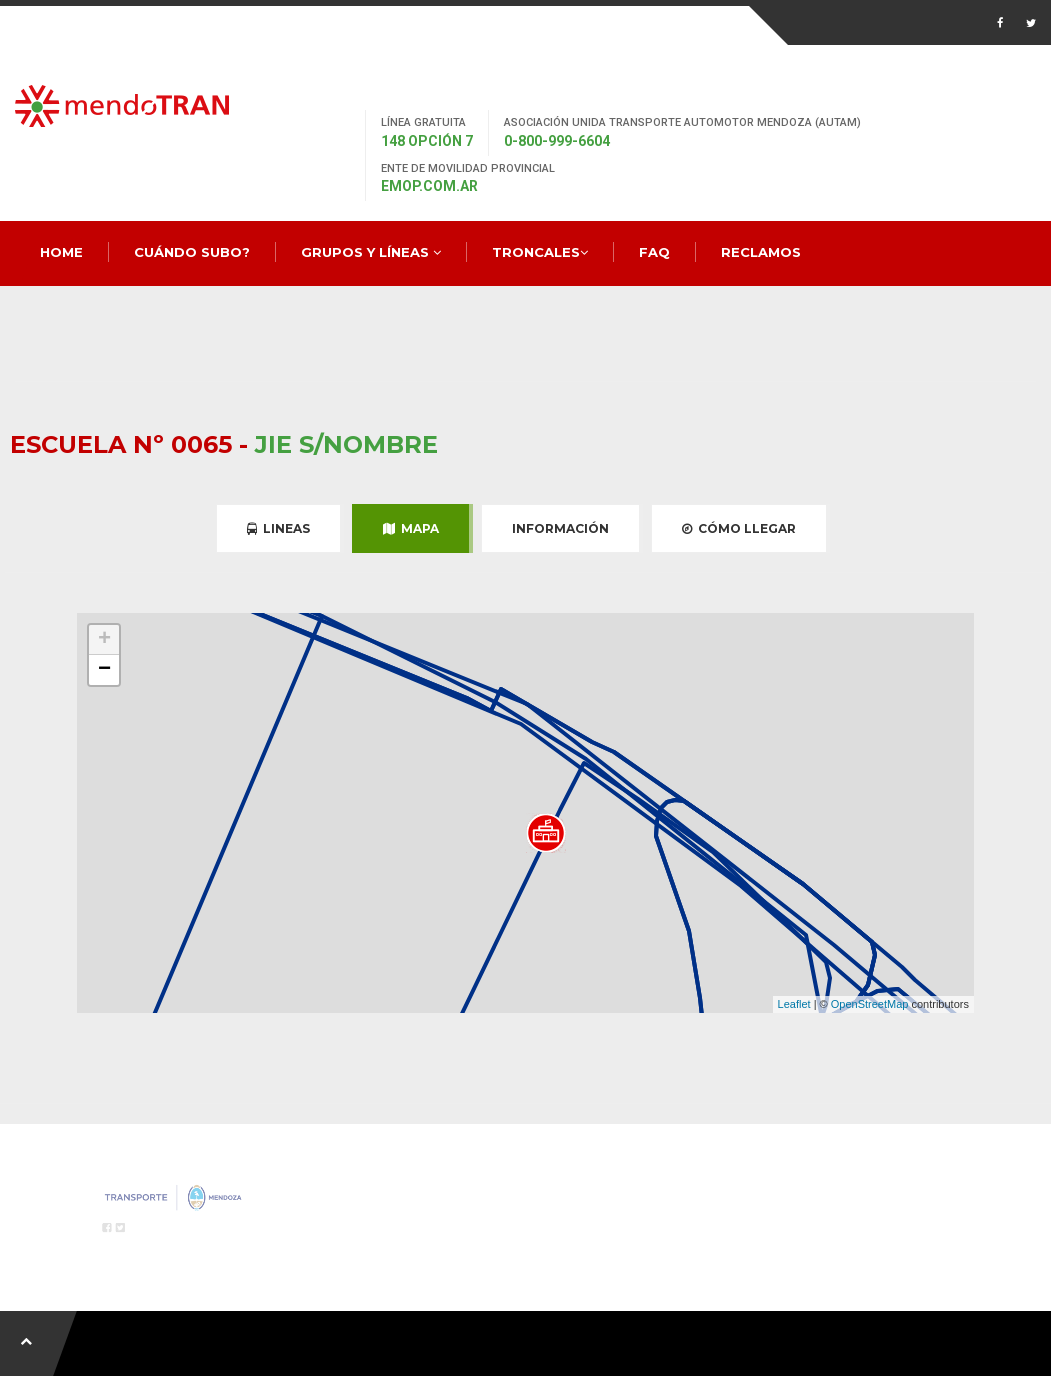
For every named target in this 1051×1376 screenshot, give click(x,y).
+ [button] (104, 640)
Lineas (278, 528)
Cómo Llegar (739, 528)
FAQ (654, 252)
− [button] (104, 670)
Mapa (411, 528)
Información (560, 528)
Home (61, 252)
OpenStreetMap (870, 1004)
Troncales (540, 252)
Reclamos (761, 252)
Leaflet (794, 1004)
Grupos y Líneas (371, 252)
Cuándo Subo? (192, 252)
